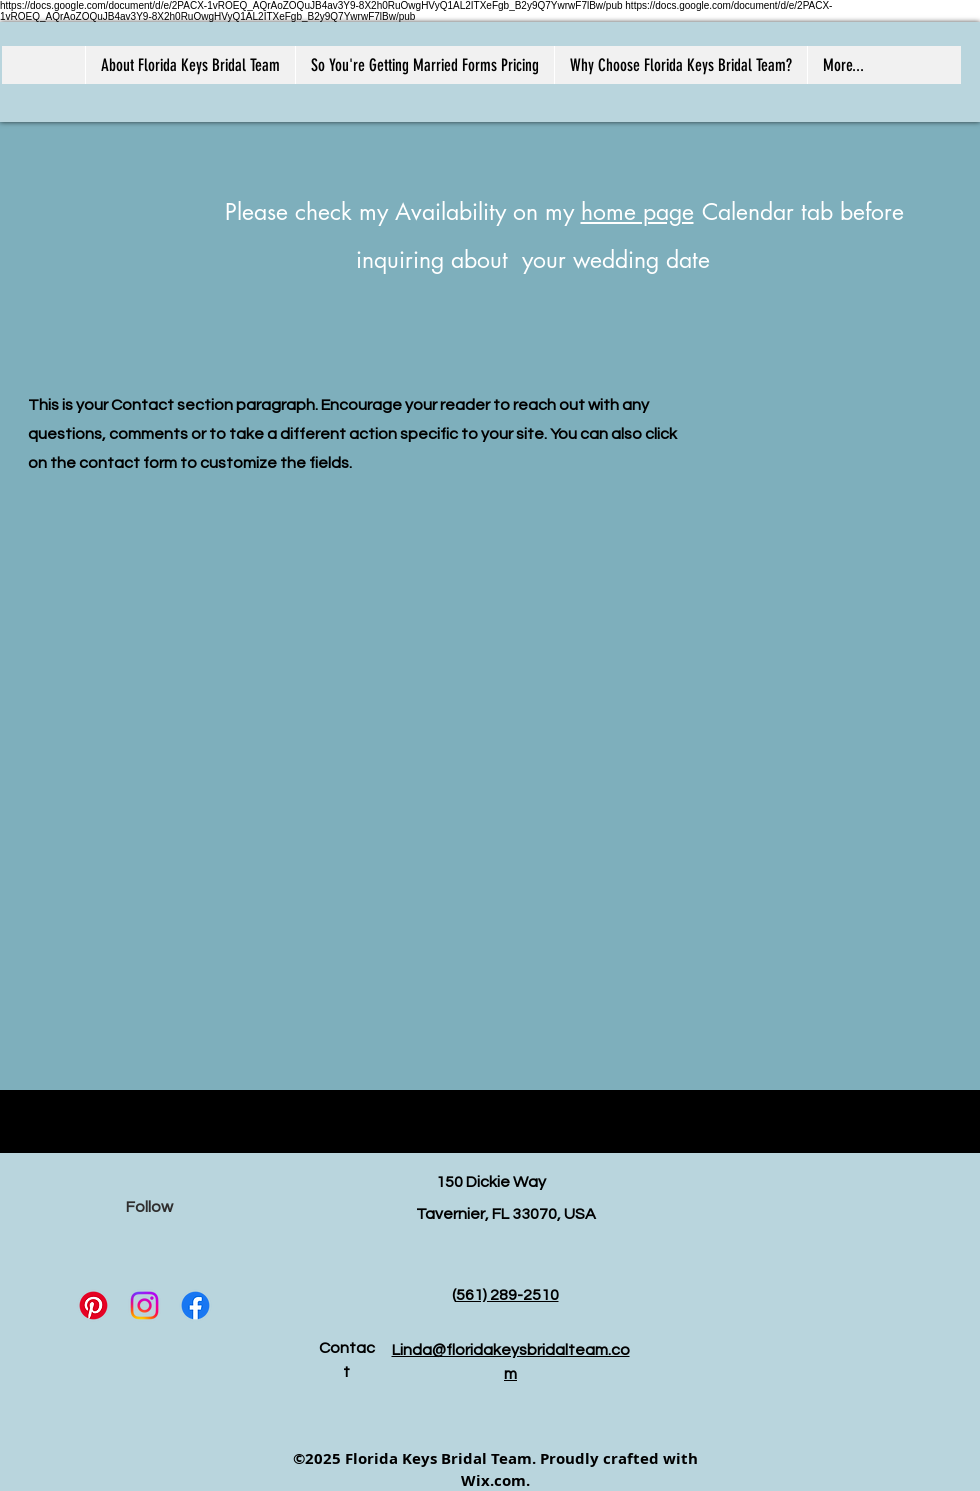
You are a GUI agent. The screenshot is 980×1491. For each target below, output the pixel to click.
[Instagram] (144, 1305)
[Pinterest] (93, 1305)
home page (637, 212)
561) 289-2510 (507, 1295)
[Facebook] (195, 1305)
